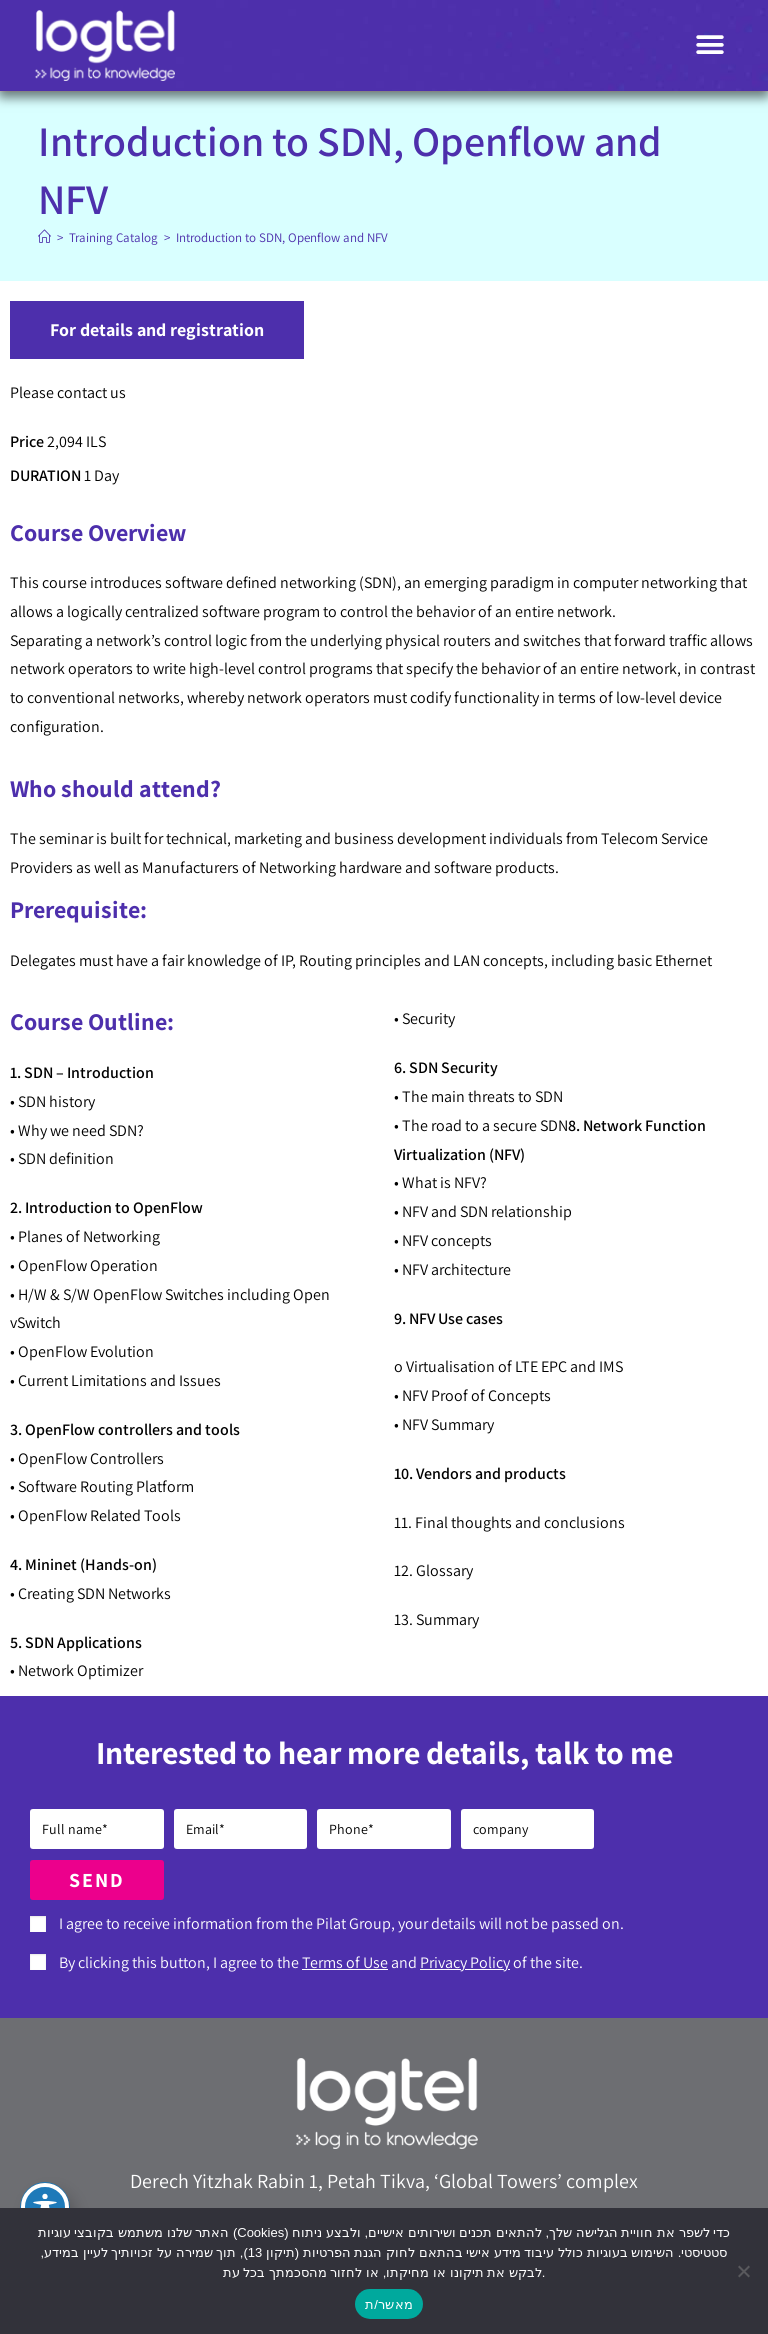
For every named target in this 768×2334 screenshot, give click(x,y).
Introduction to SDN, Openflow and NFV (282, 237)
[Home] (44, 237)
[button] (710, 45)
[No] (743, 2271)
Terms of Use (345, 1962)
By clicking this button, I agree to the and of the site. (321, 1962)
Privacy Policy (465, 1962)
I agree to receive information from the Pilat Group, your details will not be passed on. (341, 1923)
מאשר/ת (389, 2304)
